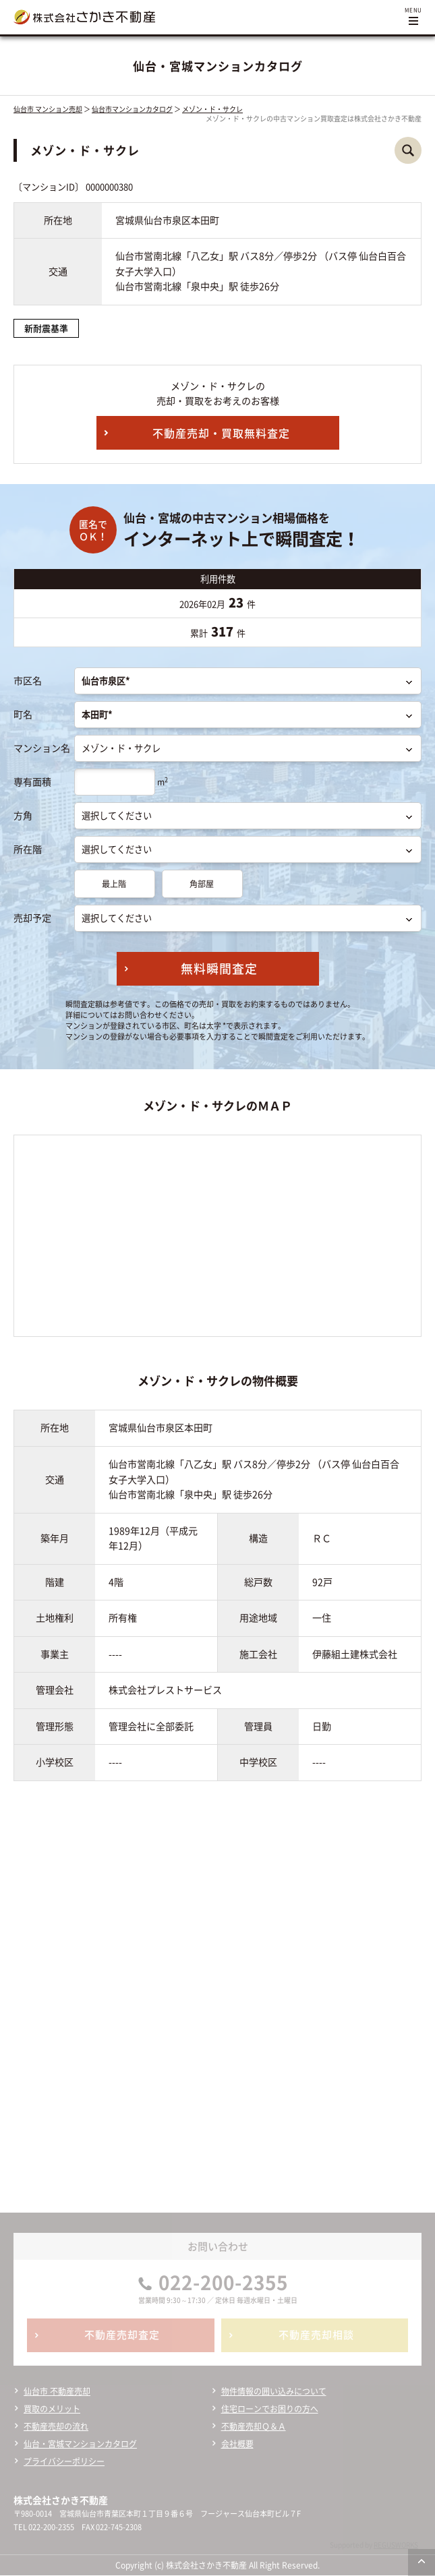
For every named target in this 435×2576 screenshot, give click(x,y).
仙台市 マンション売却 (47, 109)
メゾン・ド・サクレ (212, 109)
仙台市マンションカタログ (132, 109)
